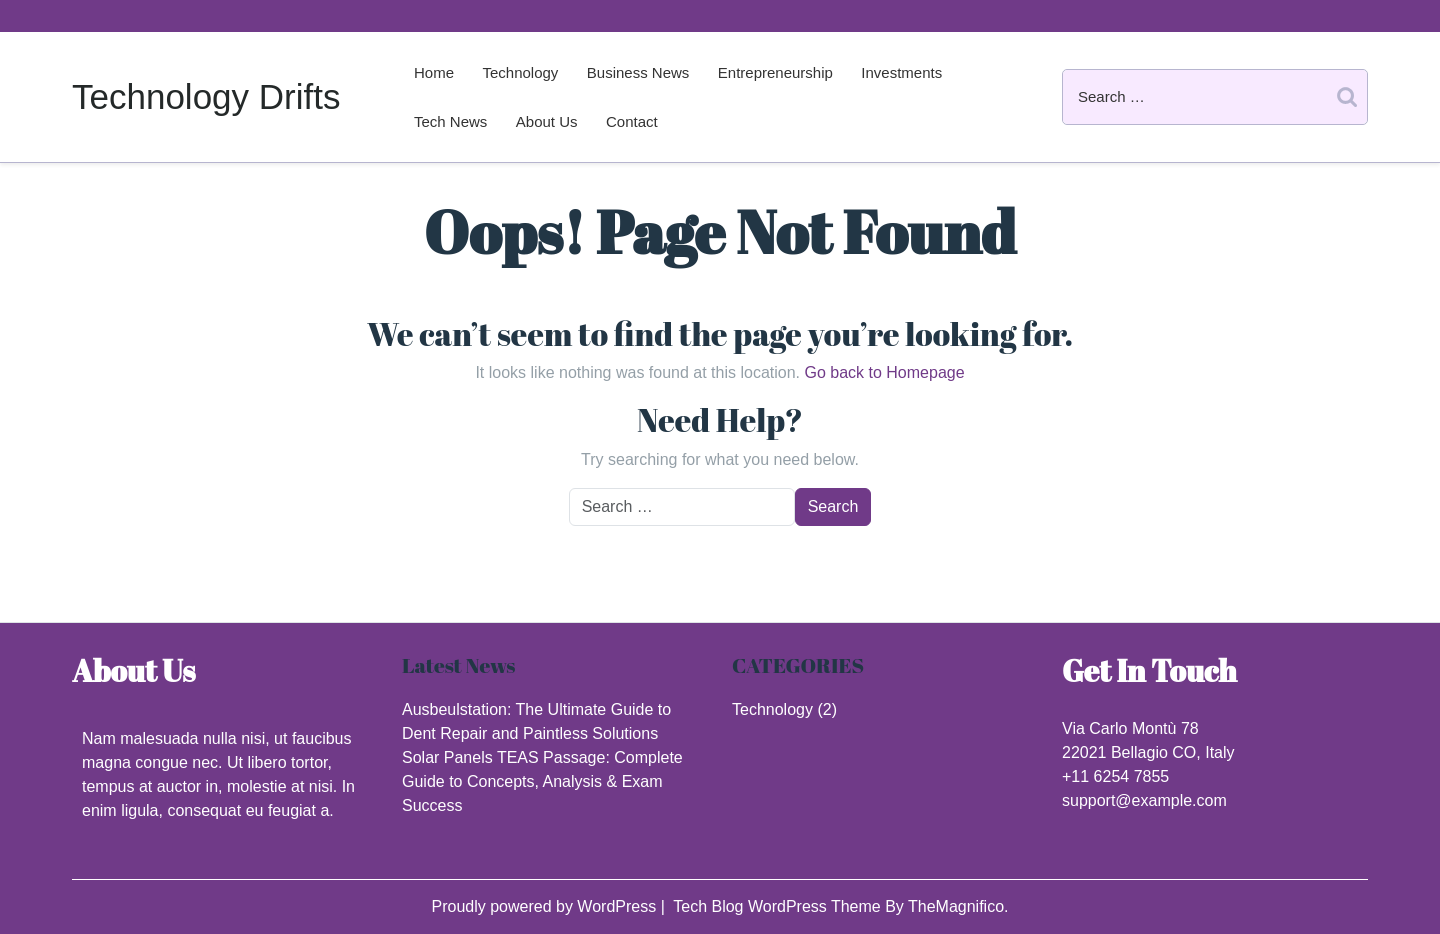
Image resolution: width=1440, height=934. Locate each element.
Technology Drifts (206, 96)
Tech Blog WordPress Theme (779, 906)
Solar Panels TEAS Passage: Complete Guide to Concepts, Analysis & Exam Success (542, 781)
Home (434, 72)
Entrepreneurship (775, 72)
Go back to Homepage (884, 372)
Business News (638, 72)
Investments (901, 72)
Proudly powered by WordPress (545, 906)
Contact (632, 121)
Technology (520, 72)
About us (547, 121)
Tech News (450, 121)
